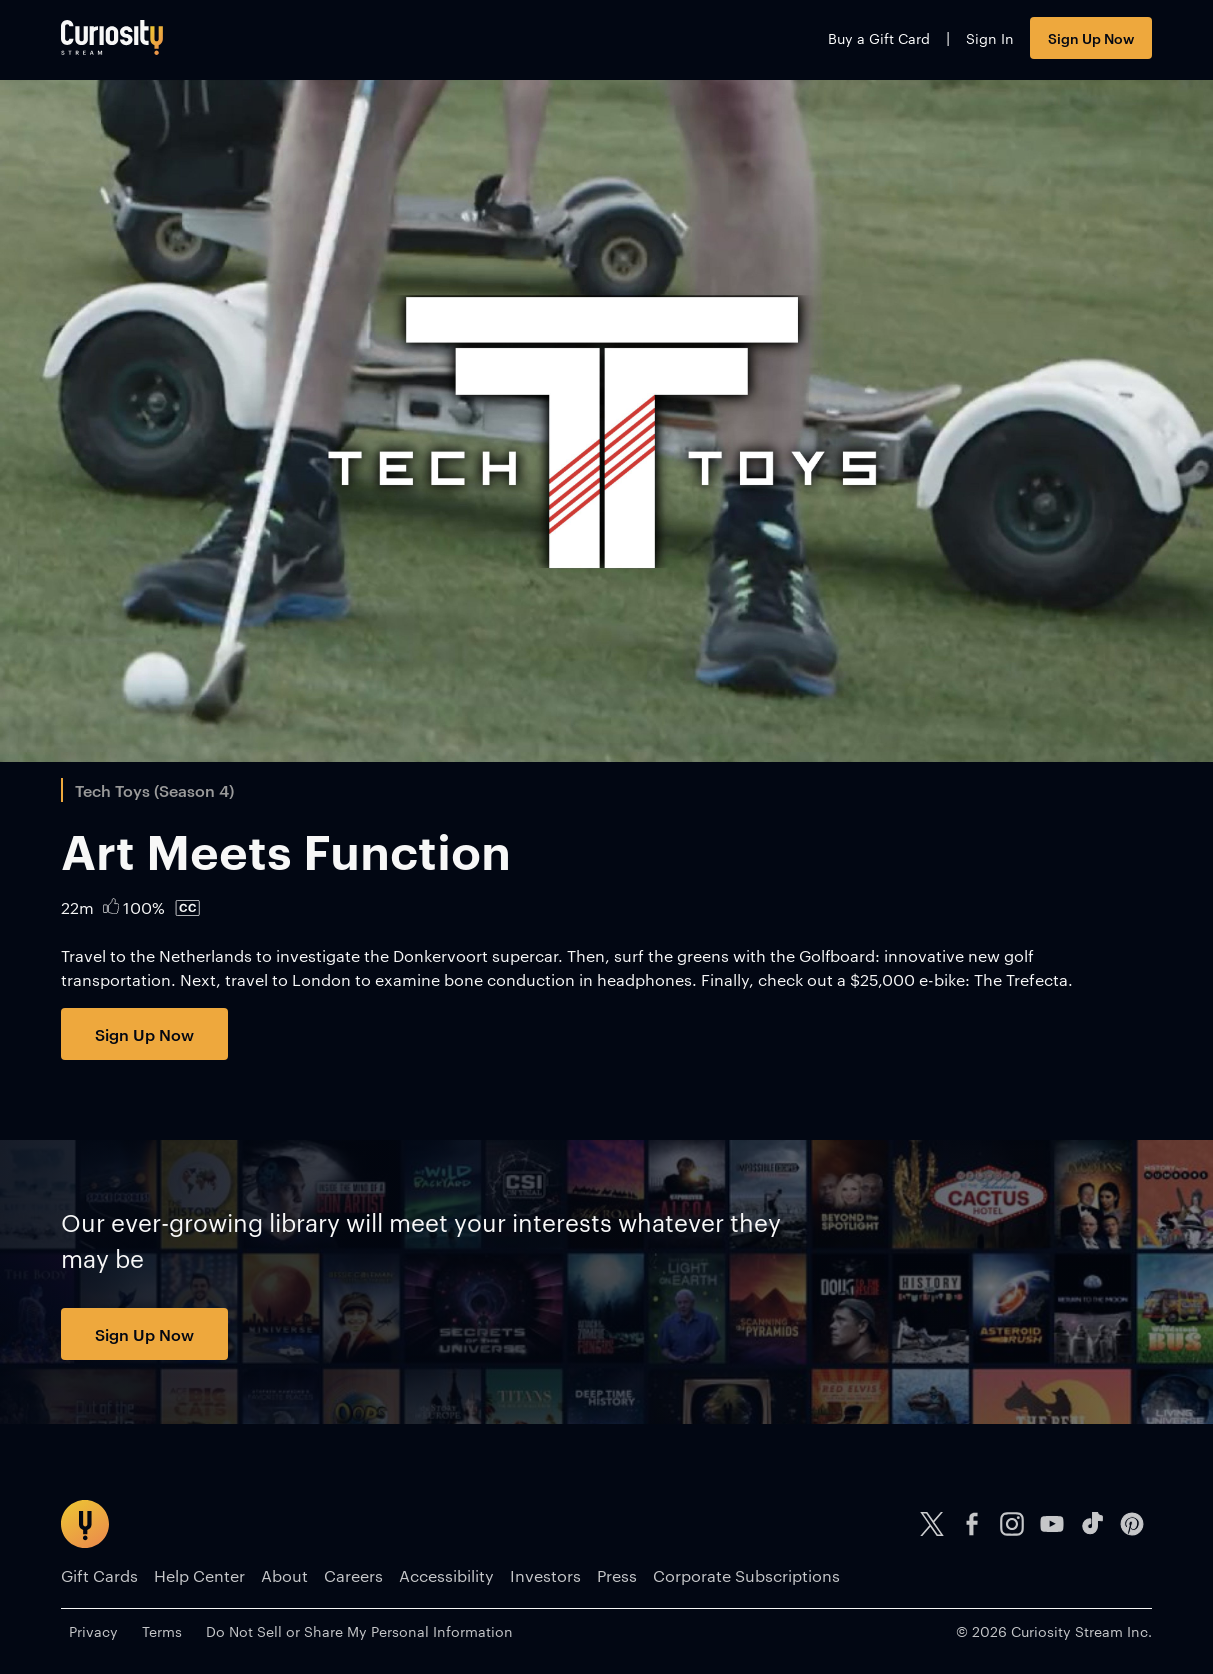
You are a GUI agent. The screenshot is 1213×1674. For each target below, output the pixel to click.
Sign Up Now (1091, 37)
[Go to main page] (112, 37)
